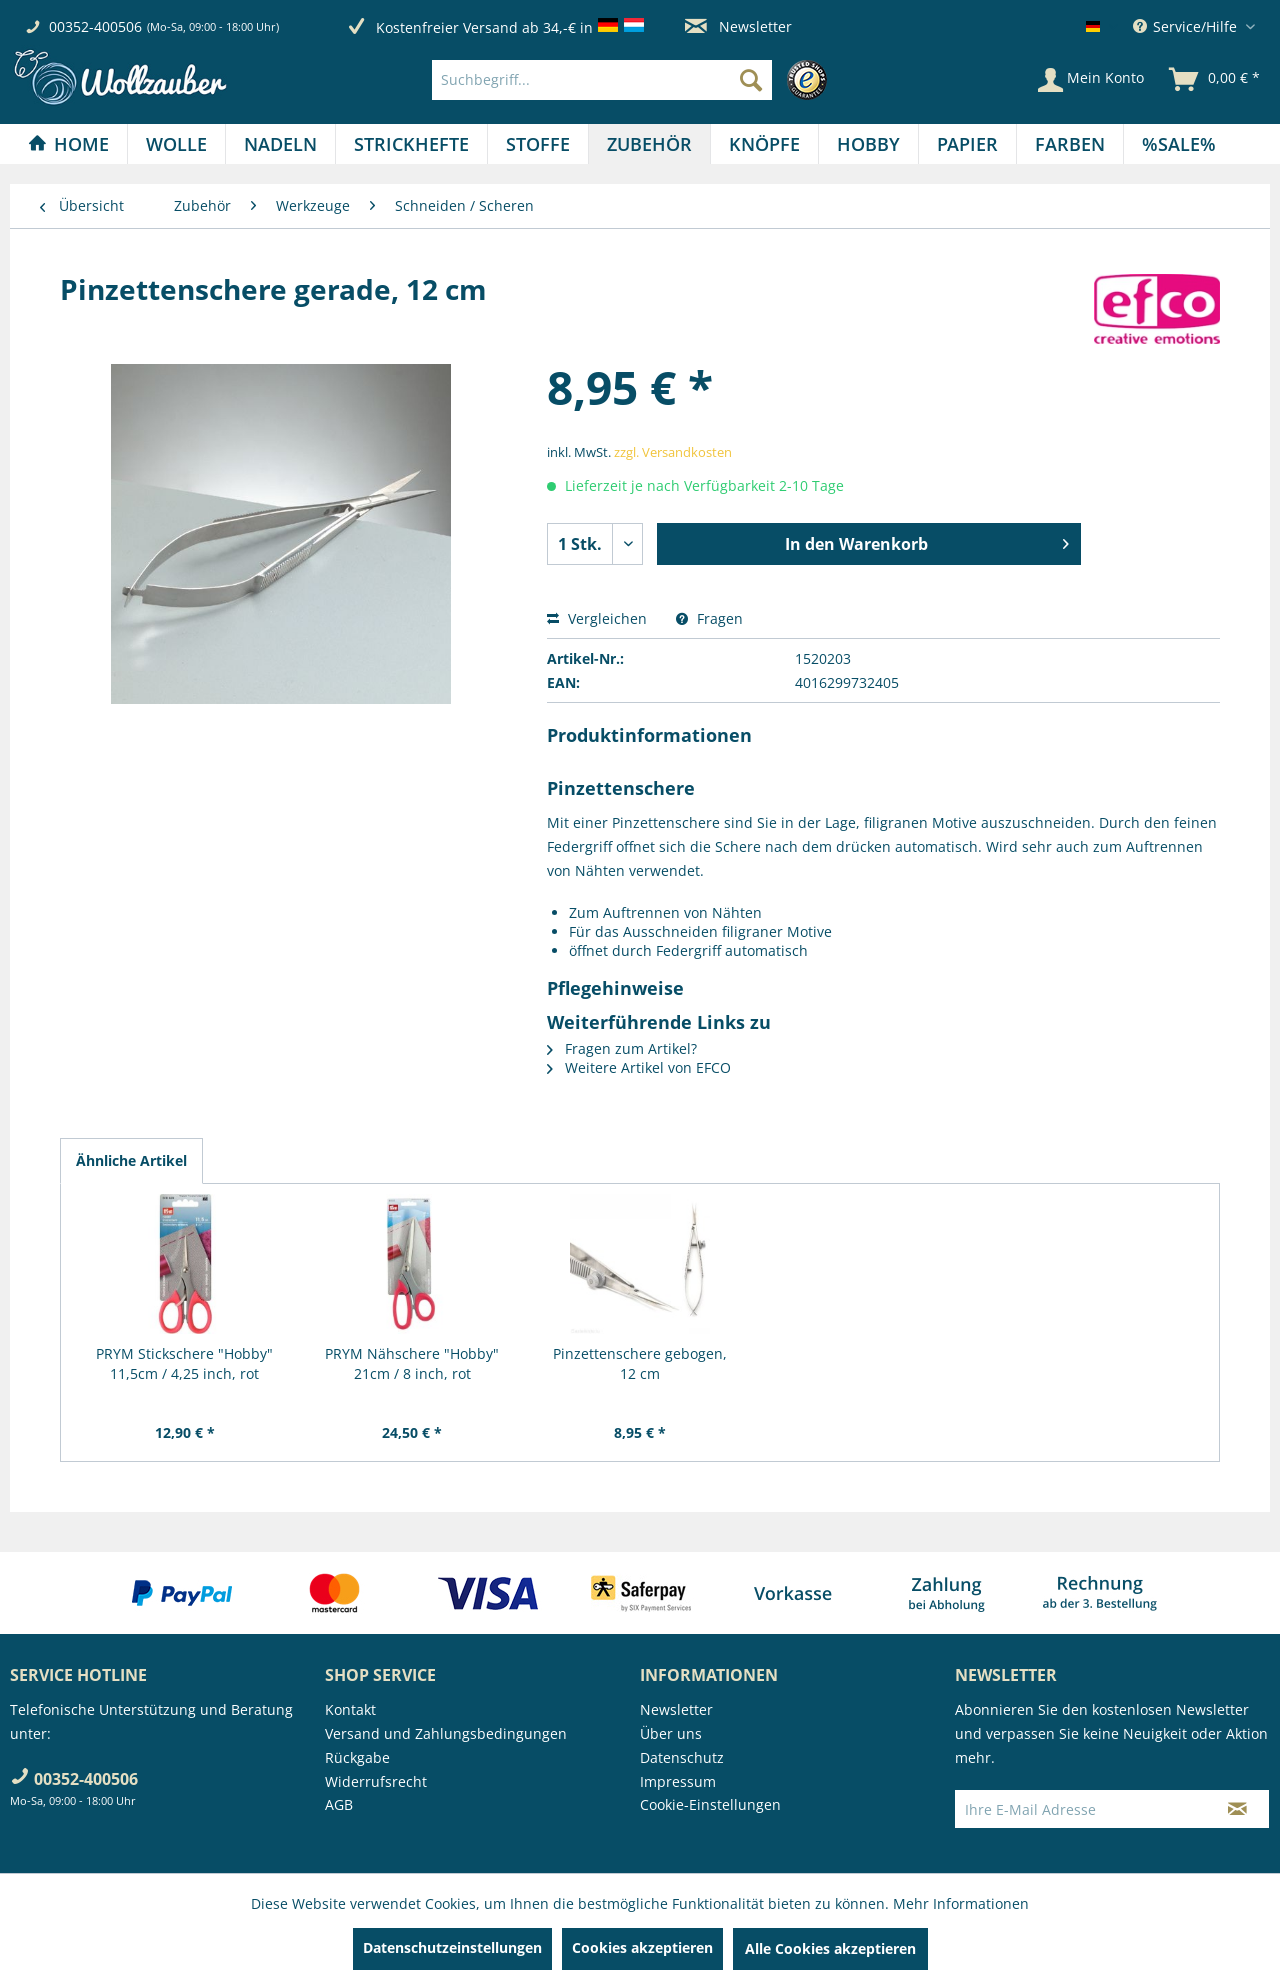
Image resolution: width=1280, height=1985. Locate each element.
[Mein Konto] (1091, 80)
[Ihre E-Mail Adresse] (1081, 1809)
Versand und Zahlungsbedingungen (446, 1733)
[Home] (68, 144)
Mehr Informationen (961, 1903)
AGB (339, 1804)
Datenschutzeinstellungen (452, 1947)
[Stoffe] (538, 144)
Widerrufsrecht (376, 1781)
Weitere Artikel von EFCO (639, 1067)
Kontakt (350, 1709)
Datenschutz (682, 1757)
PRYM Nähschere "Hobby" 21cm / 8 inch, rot (412, 1363)
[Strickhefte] (411, 144)
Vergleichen (597, 618)
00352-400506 (95, 26)
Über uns (671, 1733)
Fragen (709, 618)
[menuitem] (634, 80)
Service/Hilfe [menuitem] (1187, 26)
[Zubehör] (649, 144)
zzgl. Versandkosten (673, 452)
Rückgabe (357, 1757)
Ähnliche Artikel (131, 1160)
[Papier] (967, 144)
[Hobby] (868, 144)
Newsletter (738, 26)
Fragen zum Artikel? (622, 1048)
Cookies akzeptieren (642, 1947)
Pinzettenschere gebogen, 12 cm (640, 1363)
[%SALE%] (1179, 144)
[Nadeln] (280, 144)
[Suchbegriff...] (602, 80)
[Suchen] (751, 80)
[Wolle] (176, 144)
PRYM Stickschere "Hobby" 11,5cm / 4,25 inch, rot (184, 1363)
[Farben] (1070, 144)
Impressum (678, 1781)
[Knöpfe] (764, 144)
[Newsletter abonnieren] (1237, 1809)
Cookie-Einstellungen (710, 1804)
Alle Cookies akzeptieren (830, 1948)
